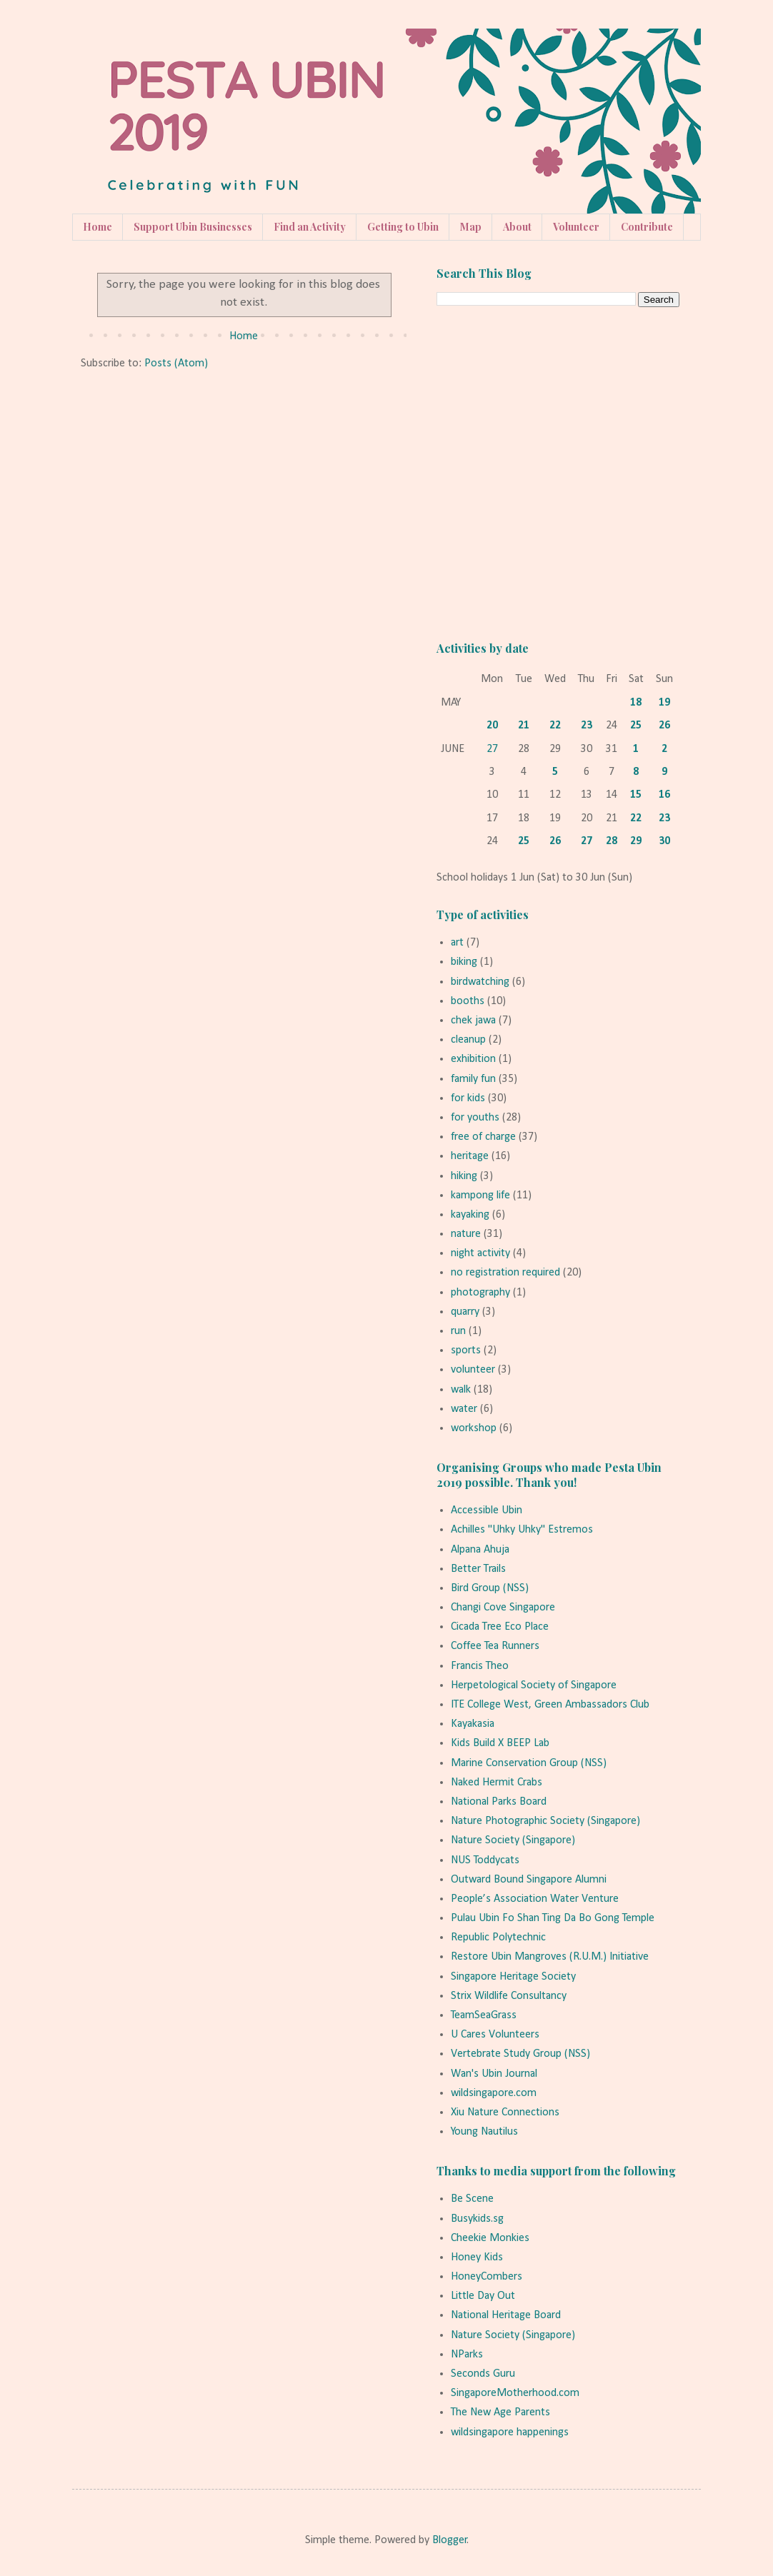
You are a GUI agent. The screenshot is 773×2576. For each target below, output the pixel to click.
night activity (480, 1253)
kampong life (480, 1195)
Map (471, 227)
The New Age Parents (500, 2412)
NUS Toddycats (485, 1860)
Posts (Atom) (176, 363)
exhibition (473, 1059)
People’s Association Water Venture (535, 1899)
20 (492, 725)
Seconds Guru (483, 2374)
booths (467, 1001)
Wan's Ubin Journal (494, 2074)
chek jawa (473, 1020)
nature (466, 1234)
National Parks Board (499, 1802)
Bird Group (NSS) (490, 1588)
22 (555, 725)
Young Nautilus (484, 2132)
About (517, 227)
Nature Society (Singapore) (513, 1840)
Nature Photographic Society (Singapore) (545, 1821)
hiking (464, 1176)
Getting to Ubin (403, 227)
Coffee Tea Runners (495, 1646)
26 (664, 725)
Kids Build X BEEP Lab (500, 1743)
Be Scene (472, 2199)
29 (636, 841)
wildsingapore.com (494, 2093)
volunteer (473, 1369)
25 (636, 725)
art (457, 942)
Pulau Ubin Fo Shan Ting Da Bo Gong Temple (552, 1918)
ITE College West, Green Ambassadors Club (550, 1704)
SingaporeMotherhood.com (515, 2393)
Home (97, 227)
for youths (475, 1117)
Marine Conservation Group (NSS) (529, 1763)
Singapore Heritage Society (513, 1977)
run (458, 1331)
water (464, 1409)
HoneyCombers (486, 2276)
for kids (468, 1098)
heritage (470, 1156)
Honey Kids (477, 2257)
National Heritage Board (506, 2315)
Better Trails (478, 1569)
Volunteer (576, 227)
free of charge (483, 1137)
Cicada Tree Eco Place (500, 1627)
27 (492, 749)
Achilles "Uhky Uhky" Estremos (522, 1529)
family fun (473, 1079)
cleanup (468, 1040)
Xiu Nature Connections (505, 2112)
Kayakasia (472, 1724)
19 (664, 702)
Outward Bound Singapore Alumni (529, 1879)
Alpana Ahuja (480, 1549)
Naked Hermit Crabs (496, 1782)
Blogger (449, 2540)
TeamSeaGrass (484, 2015)
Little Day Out (483, 2296)
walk (461, 1389)
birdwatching (480, 982)
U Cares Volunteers (495, 2034)
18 (636, 702)
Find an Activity (310, 227)
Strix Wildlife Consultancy (509, 1996)
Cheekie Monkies (490, 2238)
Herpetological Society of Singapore (534, 1685)
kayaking (470, 1215)
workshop (474, 1428)
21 (523, 725)
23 (586, 725)
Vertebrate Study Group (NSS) (520, 2054)
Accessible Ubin (486, 1510)
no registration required (505, 1272)
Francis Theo (480, 1666)
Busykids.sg (477, 2219)
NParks (467, 2354)
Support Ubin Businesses (193, 227)
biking (464, 962)
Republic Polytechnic (498, 1937)
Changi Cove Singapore (503, 1607)
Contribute (647, 227)
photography (480, 1292)
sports (466, 1350)
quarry (465, 1312)
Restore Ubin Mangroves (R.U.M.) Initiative (550, 1957)
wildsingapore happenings (510, 2432)
